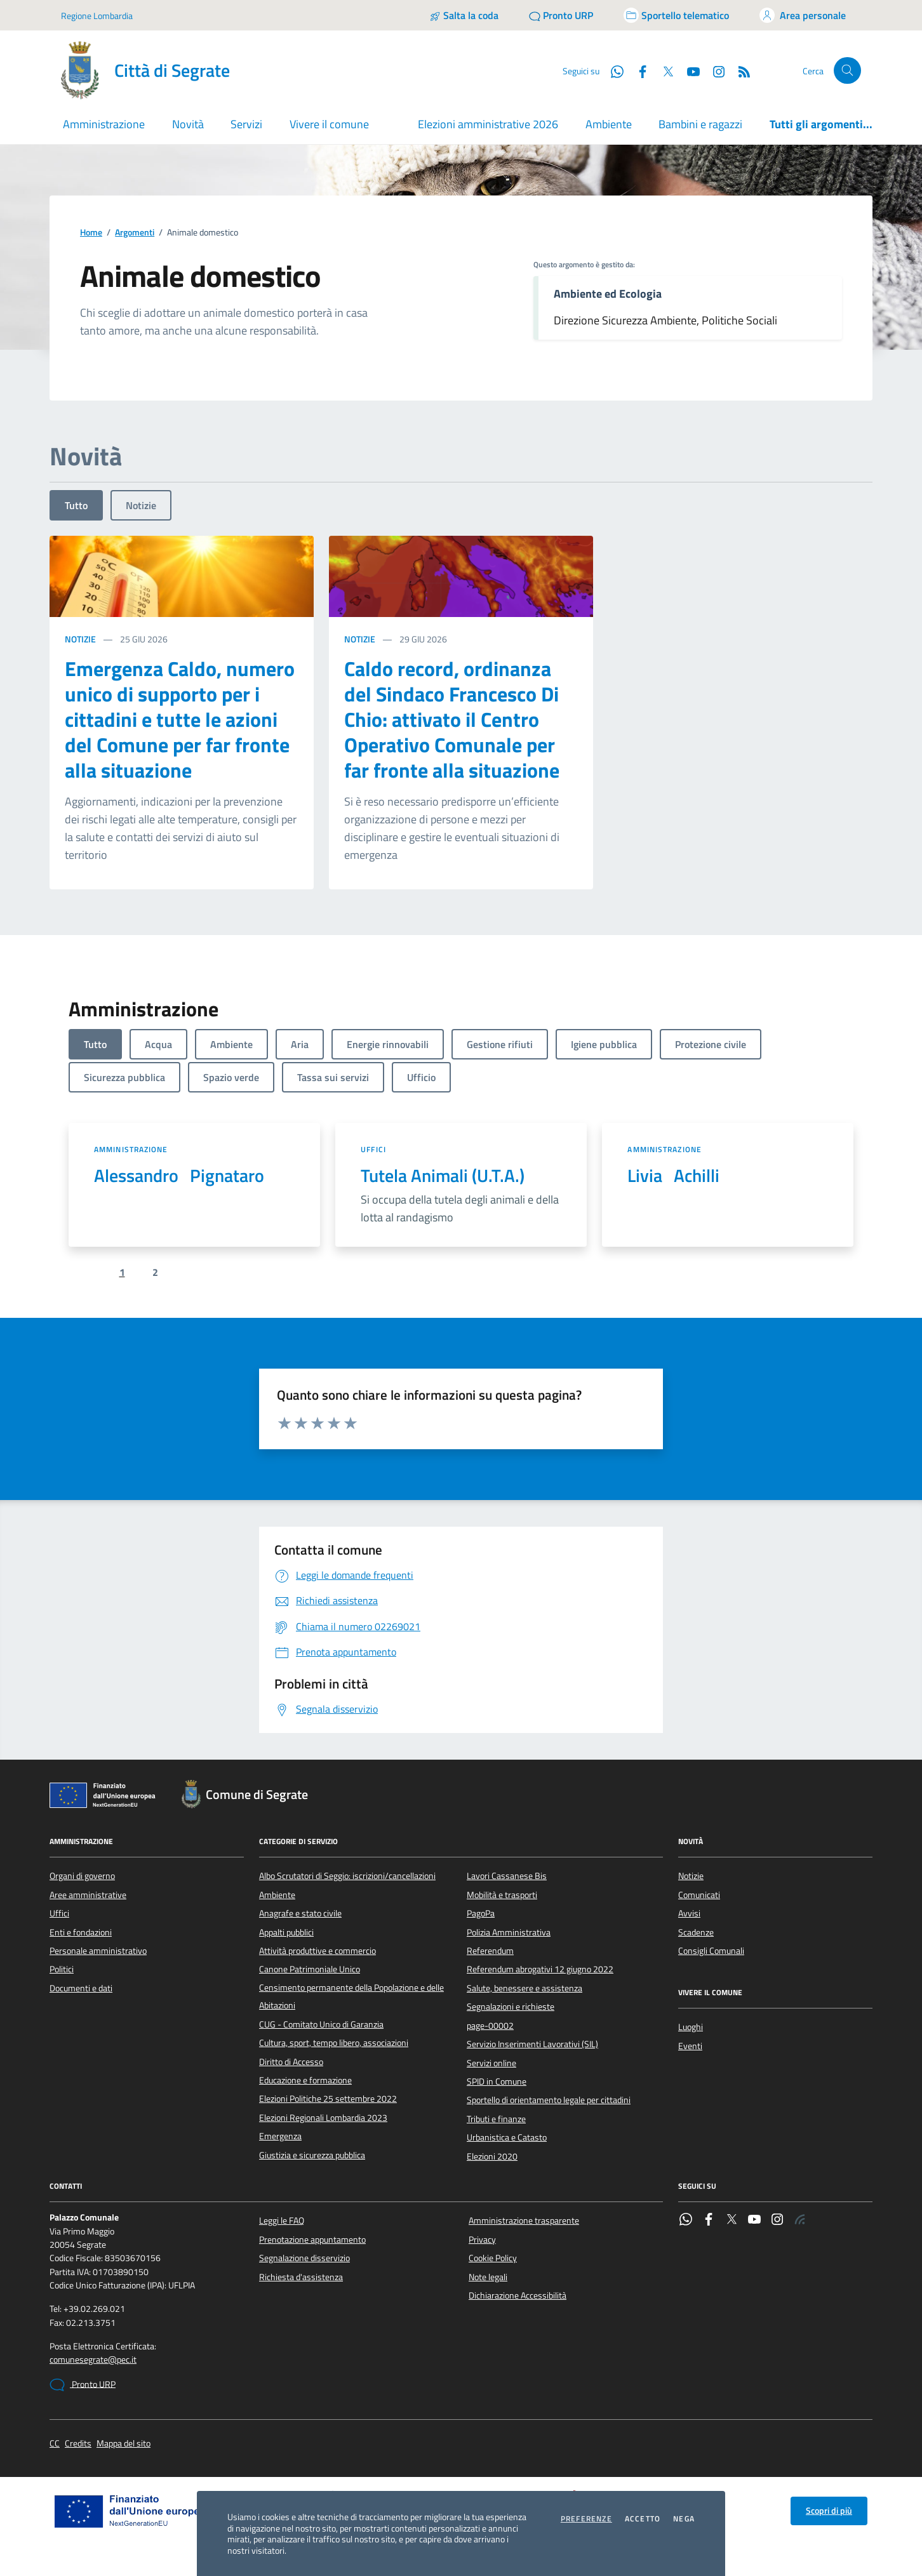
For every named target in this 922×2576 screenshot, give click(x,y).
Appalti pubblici (286, 1932)
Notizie (141, 505)
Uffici (373, 1149)
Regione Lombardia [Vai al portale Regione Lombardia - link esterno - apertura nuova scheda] (97, 15)
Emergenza (280, 2136)
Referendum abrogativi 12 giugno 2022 (540, 1969)
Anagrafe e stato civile (300, 1913)
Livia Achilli (673, 1175)
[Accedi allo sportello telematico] (676, 15)
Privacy (482, 2240)
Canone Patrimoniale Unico (309, 1969)
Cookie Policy (493, 2258)
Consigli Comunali (711, 1951)
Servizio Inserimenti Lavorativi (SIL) (532, 2044)
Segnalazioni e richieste (510, 2007)
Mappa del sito (123, 2443)
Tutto (76, 505)
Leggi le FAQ (281, 2220)
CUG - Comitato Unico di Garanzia (321, 2024)
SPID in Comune (496, 2081)
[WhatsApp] (612, 70)
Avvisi (689, 1913)
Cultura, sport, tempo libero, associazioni (333, 2043)
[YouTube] (688, 70)
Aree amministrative (88, 1895)
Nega (684, 2519)
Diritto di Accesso (291, 2062)
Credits (78, 2443)
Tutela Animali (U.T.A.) (442, 1175)
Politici (62, 1969)
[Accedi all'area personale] (802, 15)
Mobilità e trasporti (502, 1895)
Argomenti (134, 232)
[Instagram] (713, 70)
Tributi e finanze (496, 2119)
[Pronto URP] (561, 15)
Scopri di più (829, 2511)
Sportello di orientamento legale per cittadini (549, 2100)
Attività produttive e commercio (317, 1951)
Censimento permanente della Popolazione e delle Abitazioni (351, 1996)
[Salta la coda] (464, 15)
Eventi (690, 2046)
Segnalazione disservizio (304, 2258)
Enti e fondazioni (81, 1932)
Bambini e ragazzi (700, 124)
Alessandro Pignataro (179, 1175)
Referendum (490, 1951)
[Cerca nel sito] (847, 70)
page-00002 (490, 2026)
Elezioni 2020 (492, 2156)
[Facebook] (637, 70)
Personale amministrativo (98, 1951)
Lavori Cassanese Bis (507, 1876)
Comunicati (699, 1895)
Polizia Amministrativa (509, 1932)
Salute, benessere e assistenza (524, 1988)
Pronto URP (83, 2385)
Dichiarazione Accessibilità (517, 2295)
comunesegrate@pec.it (93, 2360)
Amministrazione (131, 1149)
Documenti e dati (81, 1988)
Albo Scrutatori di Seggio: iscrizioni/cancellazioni (347, 1876)
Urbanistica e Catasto (507, 2137)
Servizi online (491, 2063)
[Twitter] (663, 70)
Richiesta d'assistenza (301, 2277)
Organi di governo (82, 1876)
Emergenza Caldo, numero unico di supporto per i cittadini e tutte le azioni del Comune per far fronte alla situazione (180, 719)
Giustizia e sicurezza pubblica (312, 2155)
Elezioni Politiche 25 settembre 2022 (328, 2099)
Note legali (488, 2277)
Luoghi (690, 2027)
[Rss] (739, 70)
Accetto (642, 2519)
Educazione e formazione (305, 2080)
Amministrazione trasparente (524, 2220)
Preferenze (586, 2519)
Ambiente (608, 124)
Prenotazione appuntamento (312, 2240)
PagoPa (481, 1913)
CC (55, 2443)
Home (91, 232)
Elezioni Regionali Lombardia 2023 (323, 2118)
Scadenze (696, 1932)
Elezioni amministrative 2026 (488, 124)
